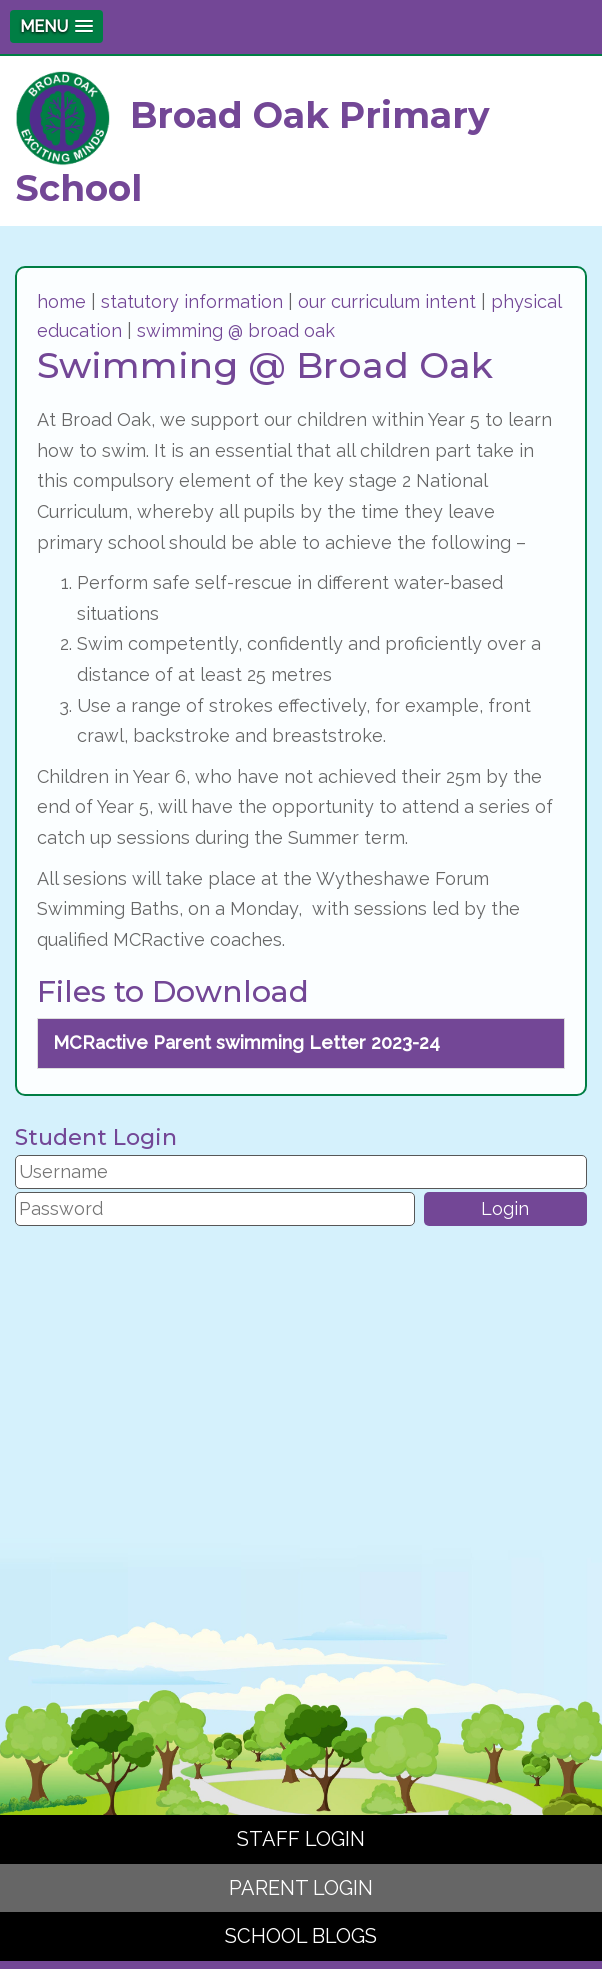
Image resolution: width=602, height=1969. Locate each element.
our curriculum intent (387, 301)
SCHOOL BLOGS (301, 1936)
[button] (56, 26)
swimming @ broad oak (236, 330)
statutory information (192, 301)
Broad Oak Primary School (252, 140)
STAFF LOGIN (301, 1839)
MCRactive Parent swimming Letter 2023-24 (246, 1042)
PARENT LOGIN (301, 1888)
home (61, 301)
